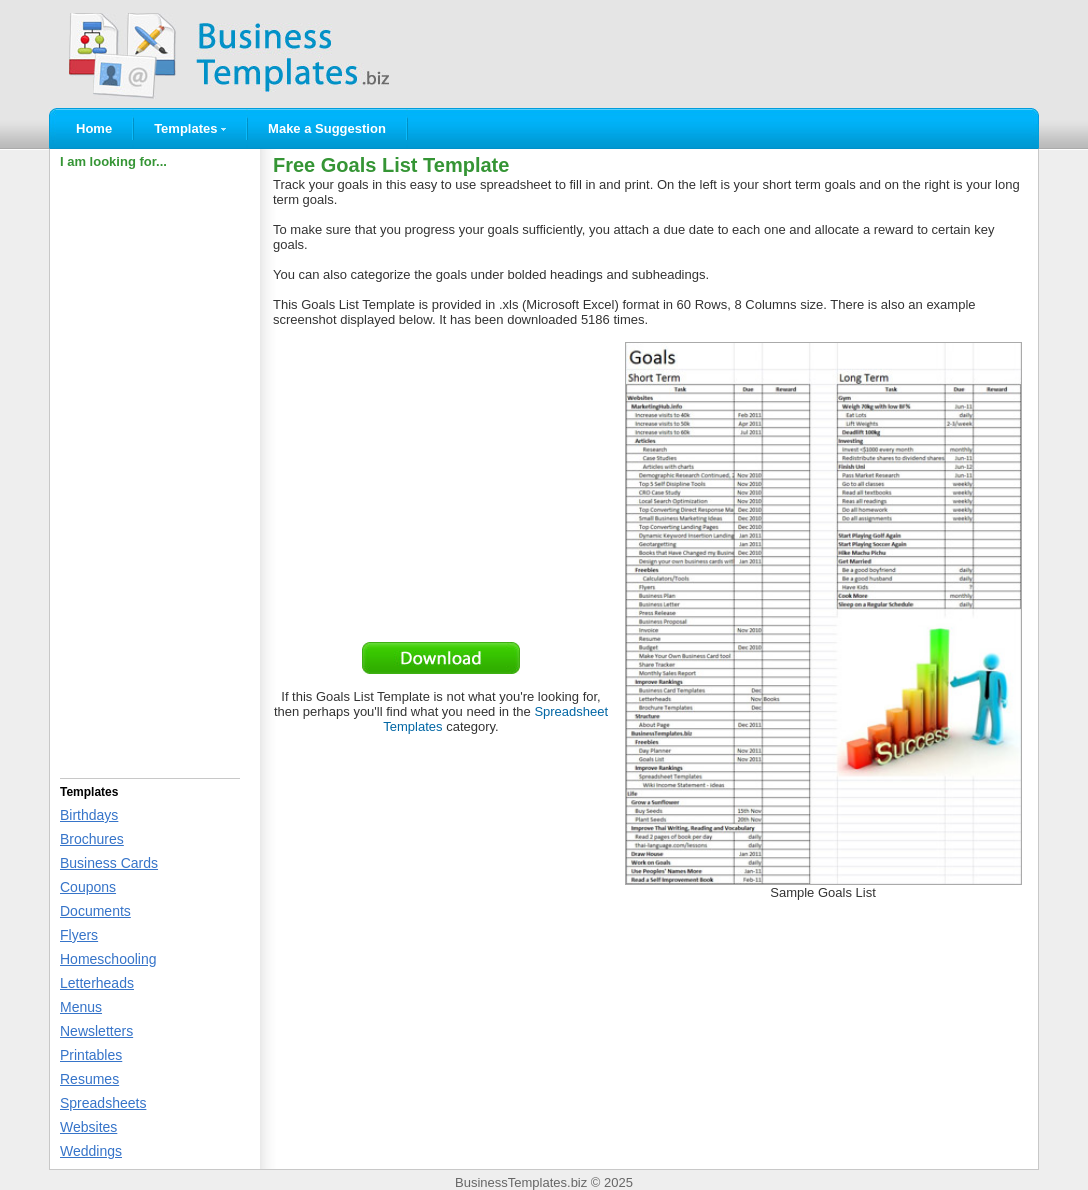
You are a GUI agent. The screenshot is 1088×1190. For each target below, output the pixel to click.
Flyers (79, 935)
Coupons (88, 887)
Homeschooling (108, 959)
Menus (81, 1007)
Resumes (89, 1079)
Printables (91, 1055)
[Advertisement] (150, 471)
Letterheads (97, 983)
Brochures (92, 839)
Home (94, 128)
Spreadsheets (103, 1103)
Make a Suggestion (327, 128)
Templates (190, 128)
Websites (88, 1127)
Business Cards (109, 863)
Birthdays (89, 815)
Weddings (91, 1151)
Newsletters (96, 1031)
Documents (95, 911)
